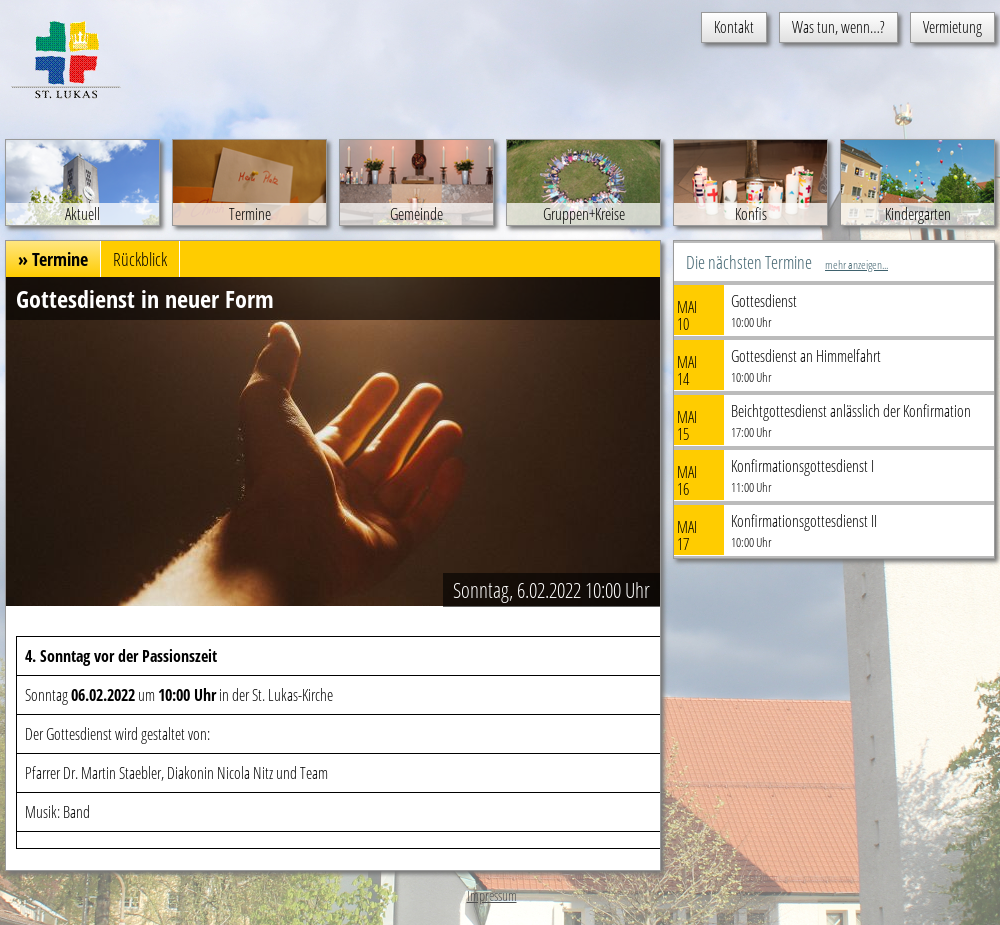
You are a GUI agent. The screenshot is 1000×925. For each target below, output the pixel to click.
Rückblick (140, 259)
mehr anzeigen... (856, 264)
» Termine (53, 259)
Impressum (492, 895)
